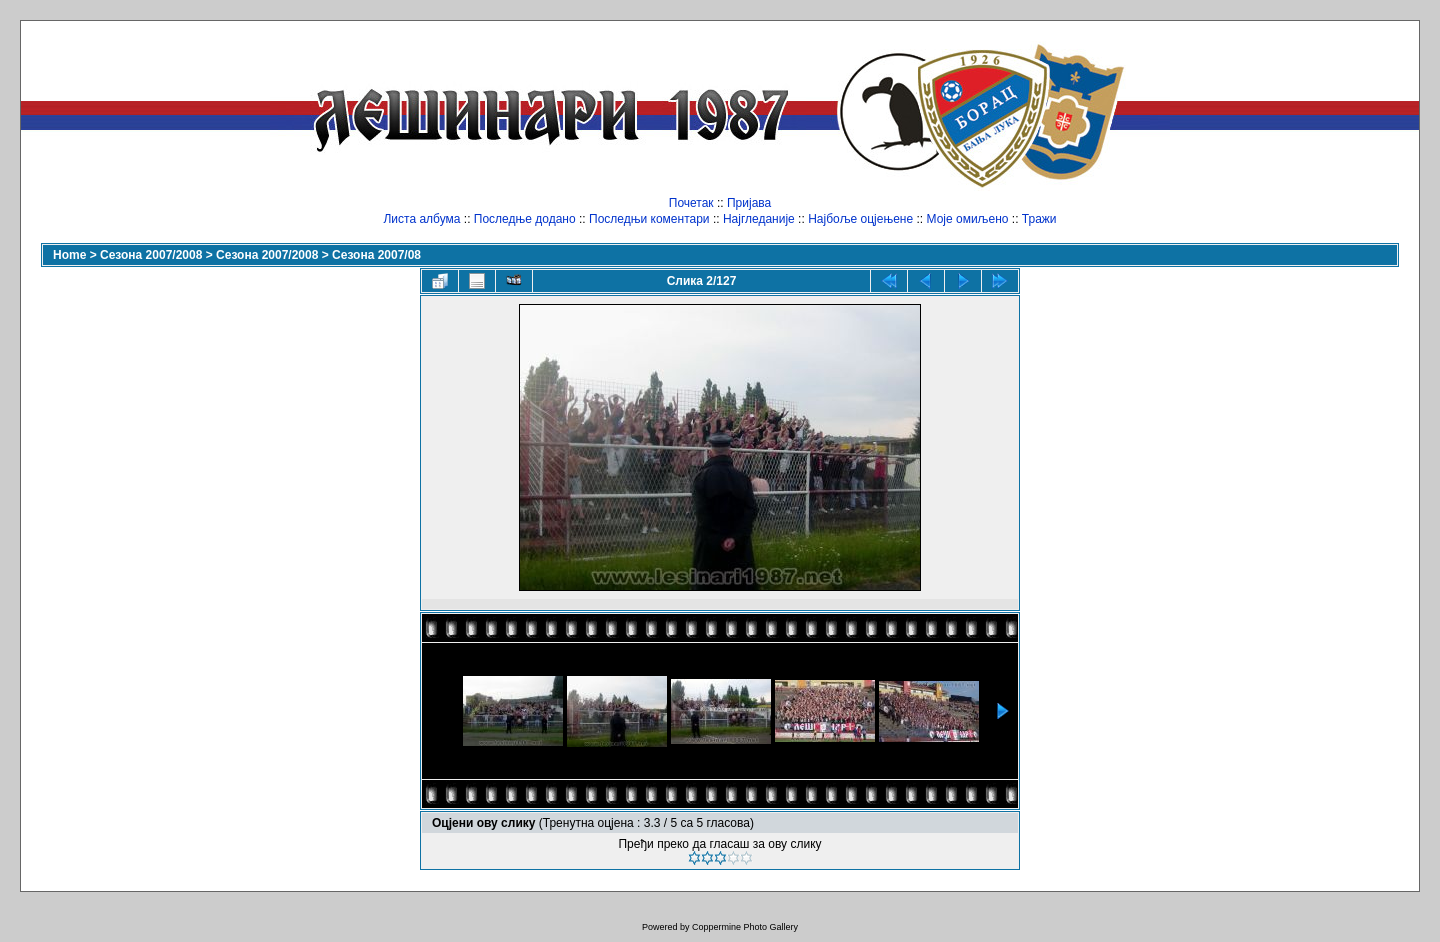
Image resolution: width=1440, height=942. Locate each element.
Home (69, 255)
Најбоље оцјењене (860, 219)
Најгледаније (759, 219)
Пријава (749, 203)
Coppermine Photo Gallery (745, 927)
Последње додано (525, 219)
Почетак (691, 203)
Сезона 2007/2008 (151, 255)
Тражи (1039, 219)
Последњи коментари (649, 219)
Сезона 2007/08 (376, 255)
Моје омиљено (968, 219)
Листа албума (421, 219)
